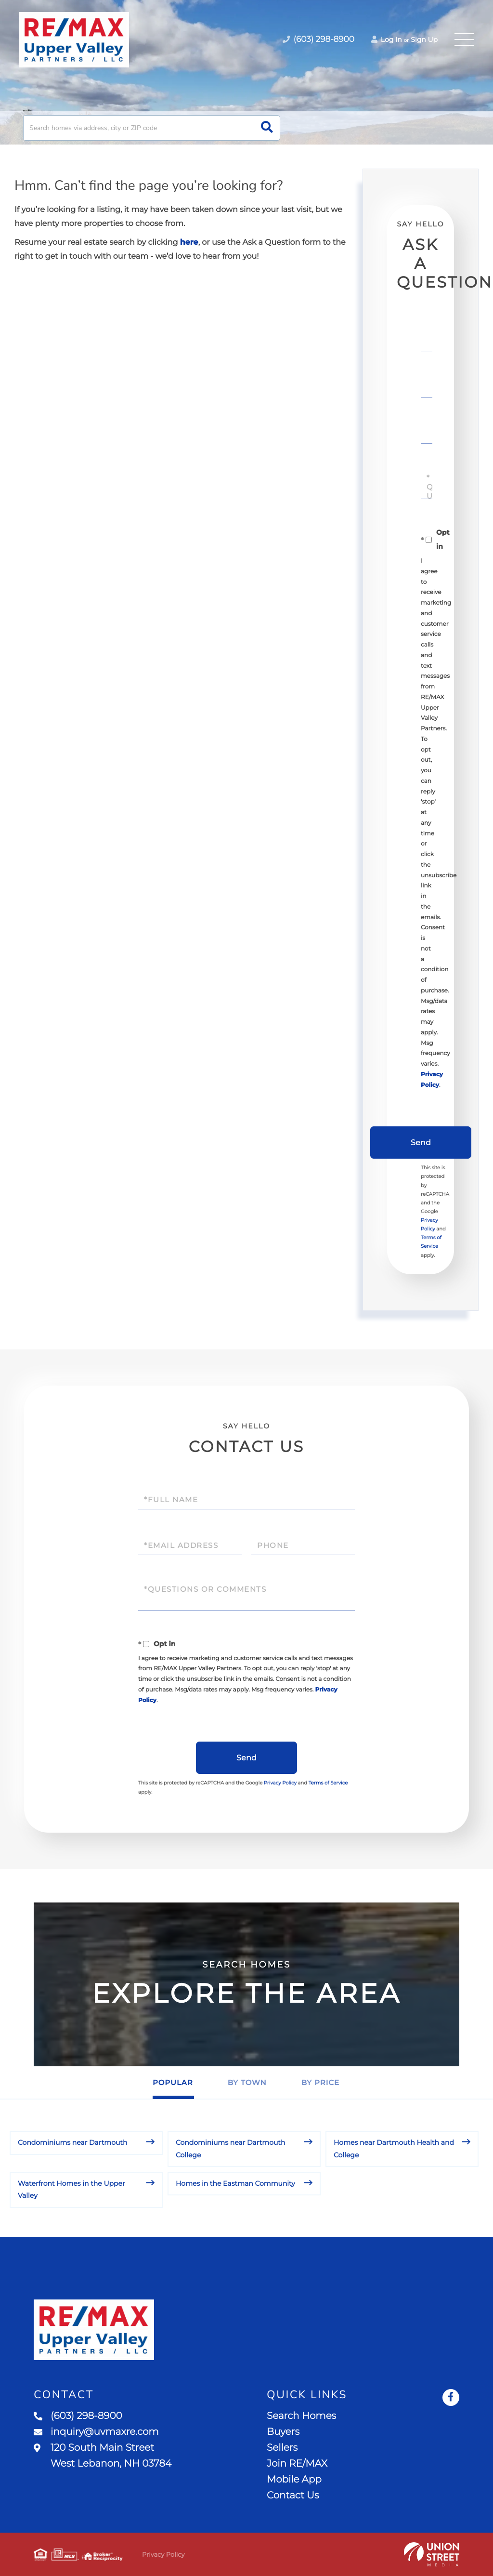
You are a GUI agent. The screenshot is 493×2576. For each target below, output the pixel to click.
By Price (320, 2082)
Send (421, 1142)
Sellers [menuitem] (282, 2448)
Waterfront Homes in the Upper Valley (71, 2189)
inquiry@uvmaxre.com (96, 2432)
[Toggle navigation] (464, 39)
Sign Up (424, 39)
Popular (173, 2082)
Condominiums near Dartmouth (73, 2142)
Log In (386, 39)
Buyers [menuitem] (283, 2432)
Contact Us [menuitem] (293, 2495)
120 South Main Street (102, 2456)
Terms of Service (328, 1783)
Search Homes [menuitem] (301, 2416)
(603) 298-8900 (78, 2416)
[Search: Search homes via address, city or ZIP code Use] (151, 128)
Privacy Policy (280, 1783)
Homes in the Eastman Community (235, 2183)
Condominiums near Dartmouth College (230, 2148)
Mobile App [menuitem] (294, 2479)
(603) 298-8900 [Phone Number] (318, 39)
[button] (267, 128)
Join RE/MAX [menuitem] (297, 2464)
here (189, 242)
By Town (247, 2082)
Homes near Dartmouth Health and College (394, 2148)
